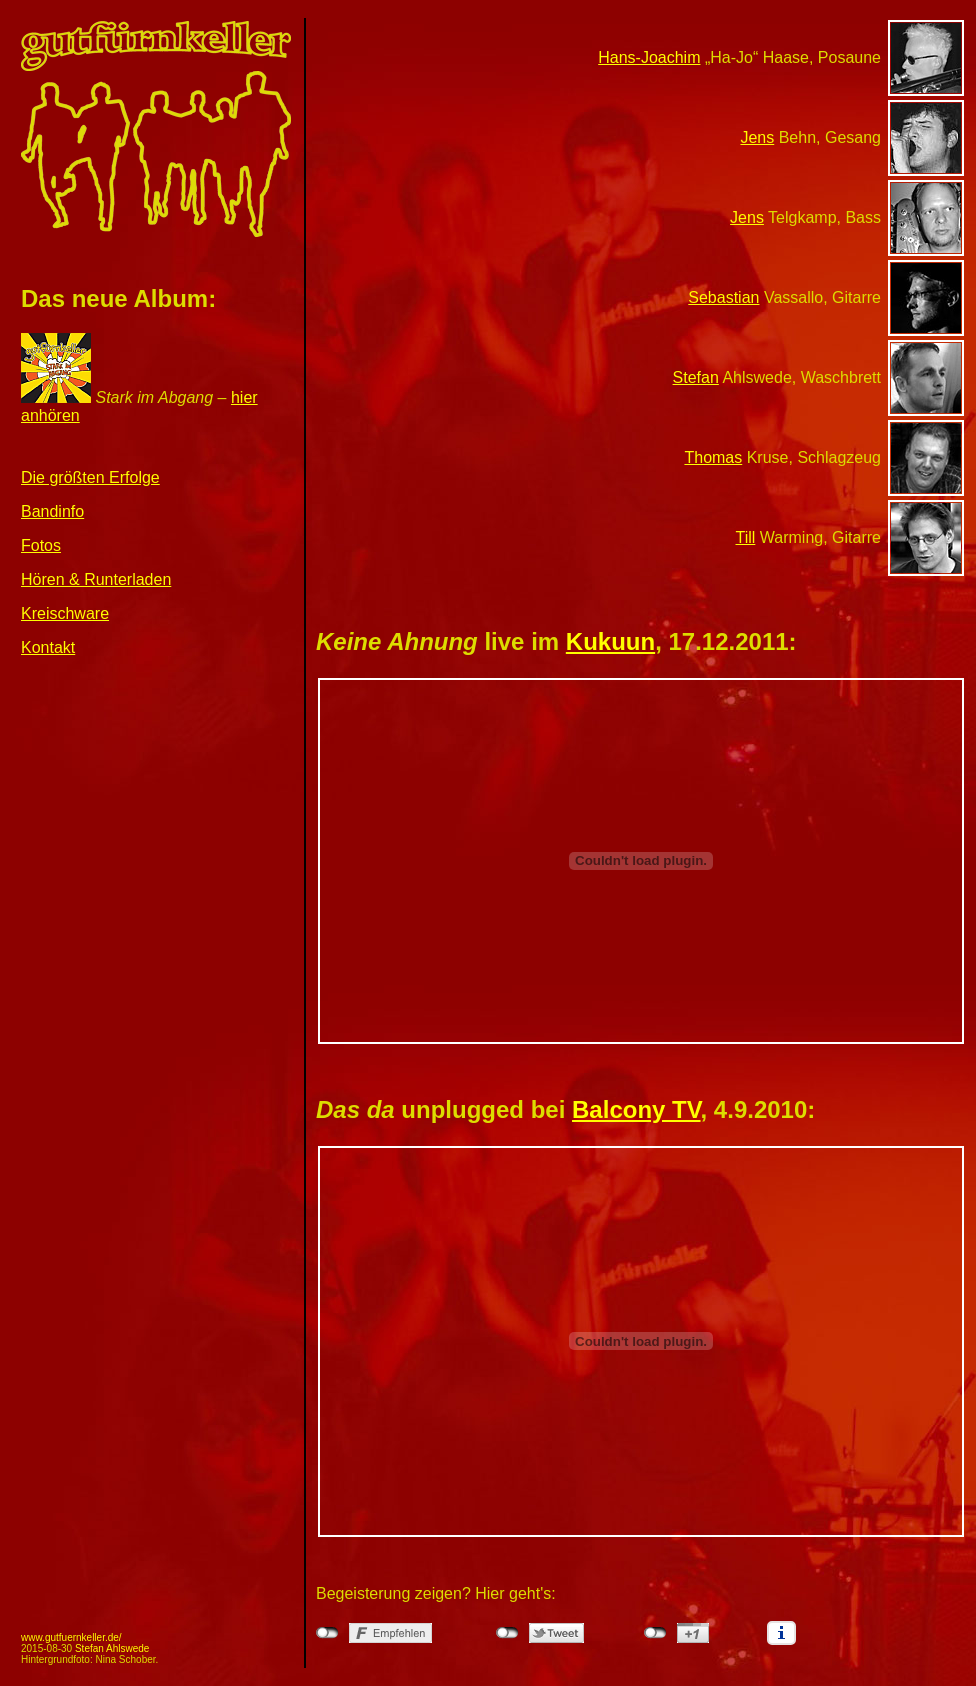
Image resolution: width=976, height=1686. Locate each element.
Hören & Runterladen (96, 579)
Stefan (696, 377)
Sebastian (723, 297)
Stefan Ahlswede (112, 1648)
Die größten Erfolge (90, 477)
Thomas (713, 457)
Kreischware (65, 613)
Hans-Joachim (649, 57)
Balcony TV (636, 1109)
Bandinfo (52, 511)
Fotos (41, 545)
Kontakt (48, 647)
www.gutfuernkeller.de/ (71, 1637)
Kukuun (610, 641)
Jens (757, 137)
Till (746, 537)
